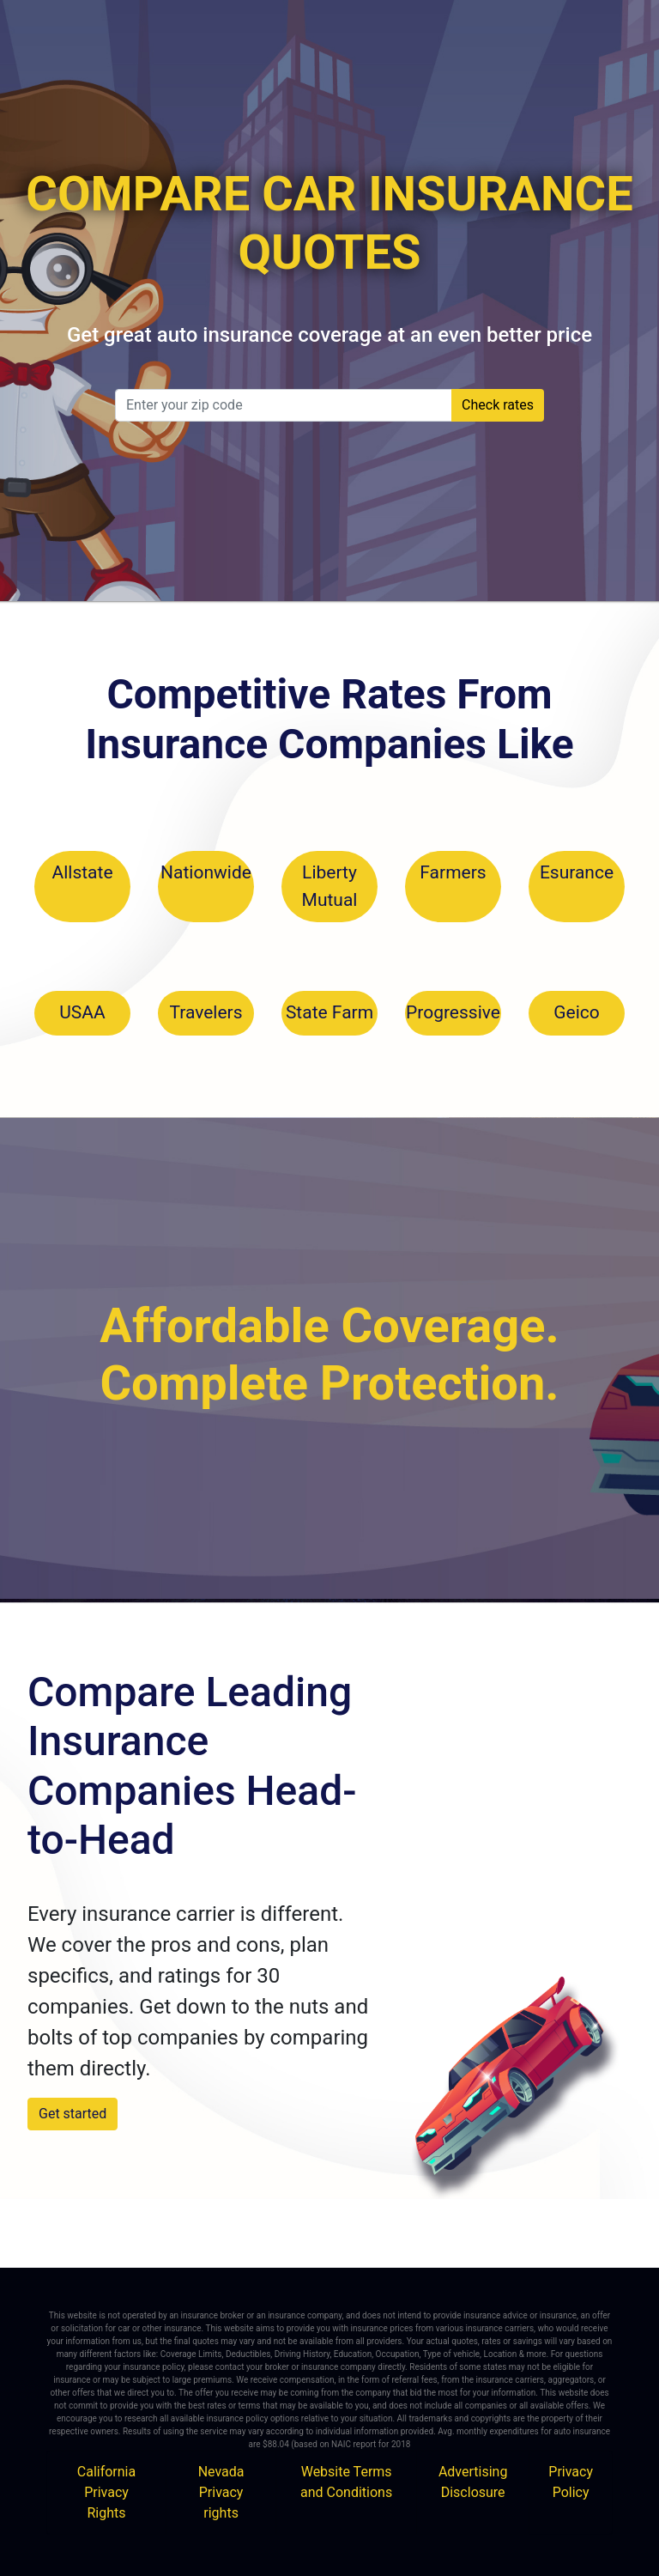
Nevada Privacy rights (221, 2492)
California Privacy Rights (106, 2492)
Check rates (498, 405)
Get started (72, 2113)
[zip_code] (283, 405)
